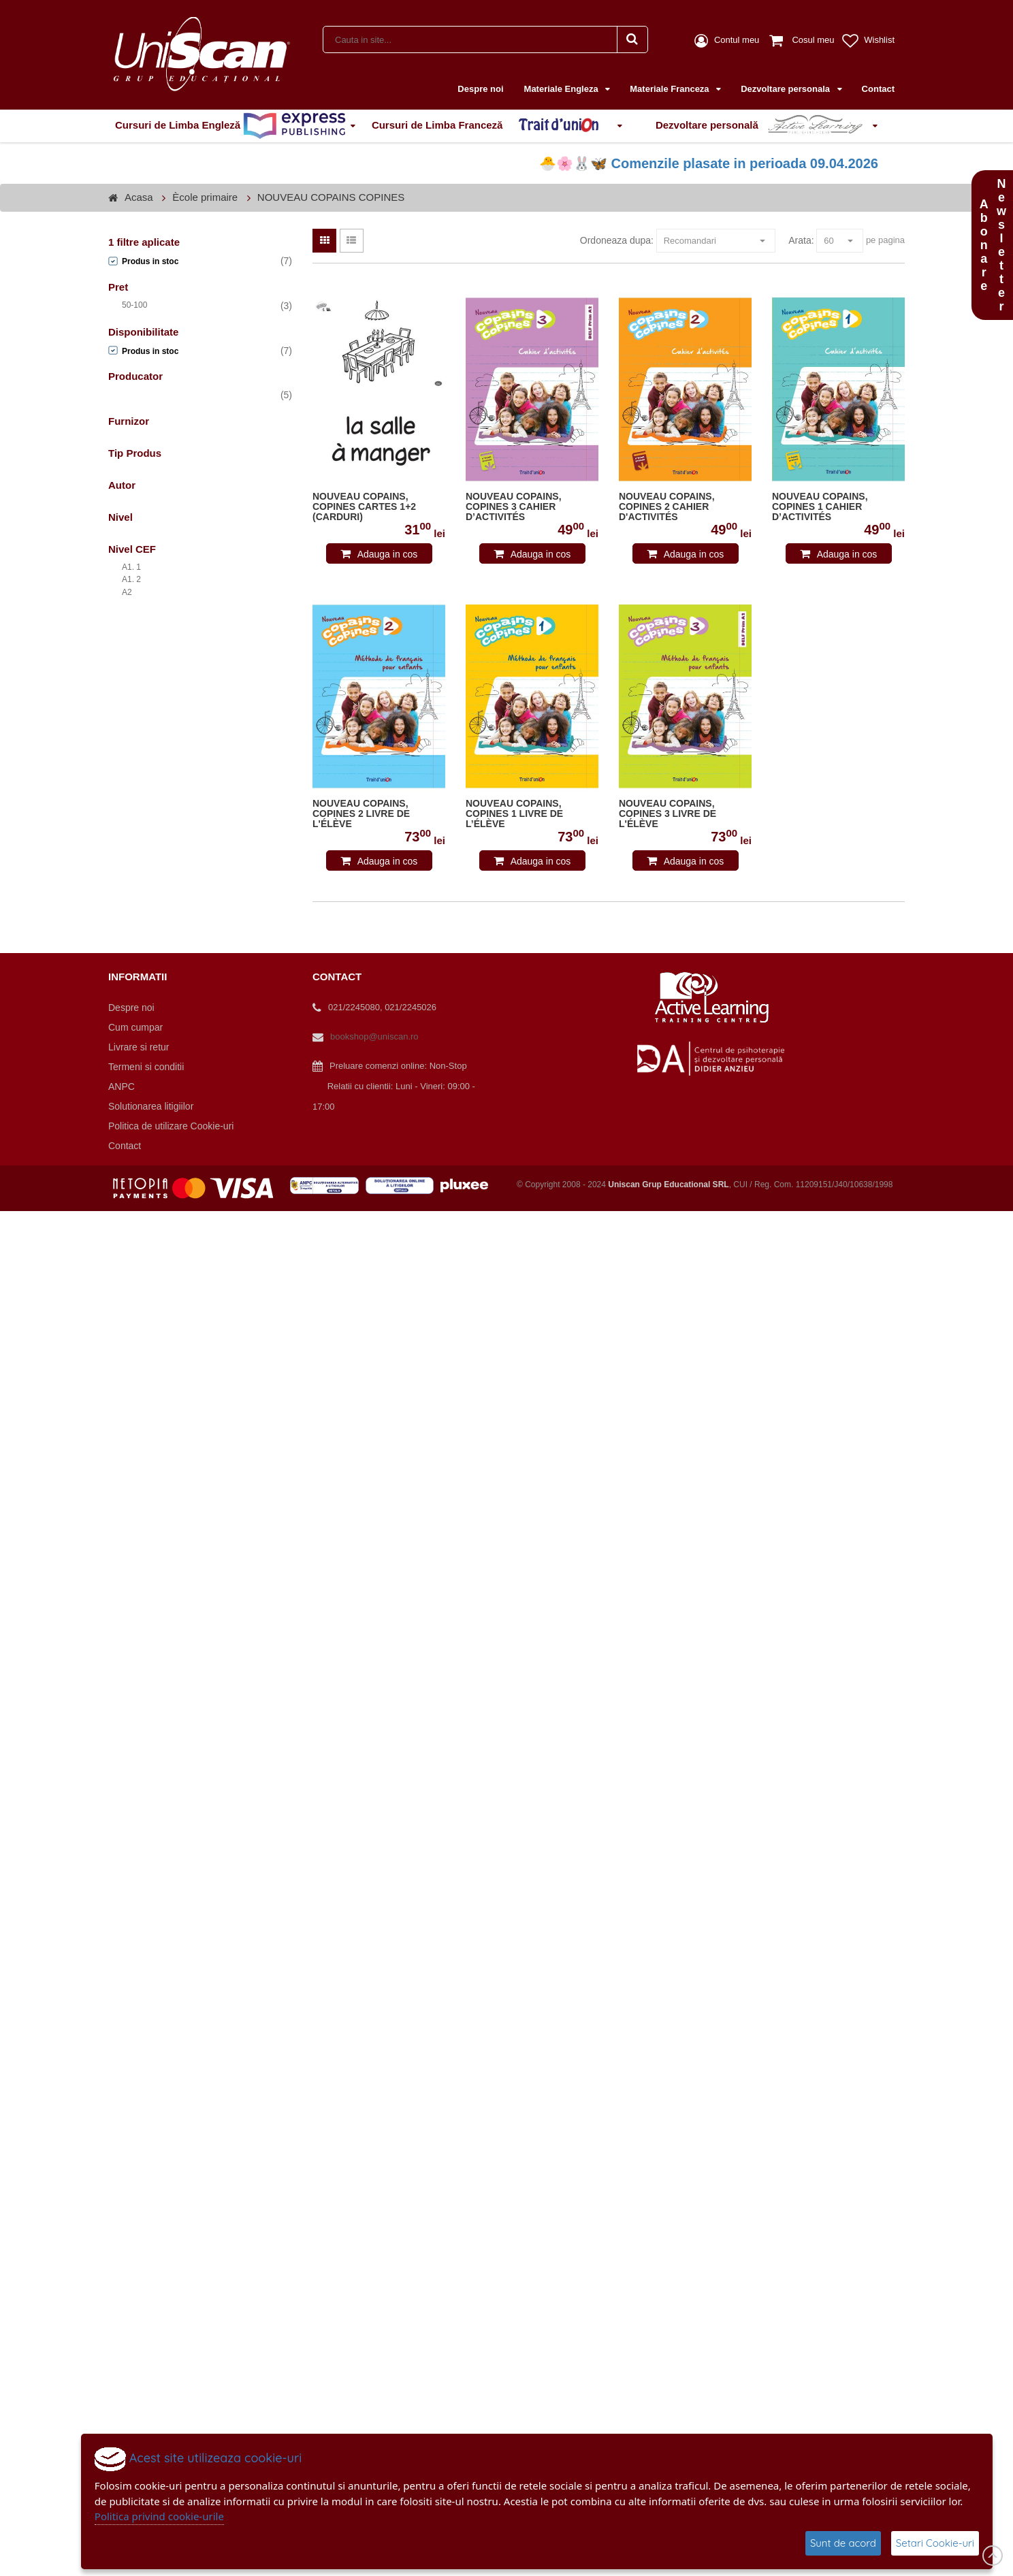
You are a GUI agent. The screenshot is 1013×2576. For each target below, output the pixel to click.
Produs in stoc (150, 261)
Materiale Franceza (670, 89)
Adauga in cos (387, 554)
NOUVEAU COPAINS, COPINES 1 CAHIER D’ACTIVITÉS (820, 507)
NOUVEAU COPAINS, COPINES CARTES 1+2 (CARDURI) (364, 507)
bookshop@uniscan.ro (374, 1036)
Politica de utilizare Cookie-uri (171, 1126)
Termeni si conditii (146, 1066)
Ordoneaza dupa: (617, 240)
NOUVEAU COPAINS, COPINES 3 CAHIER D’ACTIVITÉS (514, 507)
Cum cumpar (135, 1027)
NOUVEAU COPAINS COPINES (330, 197)
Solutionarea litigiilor (150, 1106)
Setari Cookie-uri (935, 2543)
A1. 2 (131, 579)
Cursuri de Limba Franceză (492, 126)
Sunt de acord (843, 2543)
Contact (878, 89)
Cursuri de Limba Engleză (230, 126)
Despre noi (480, 89)
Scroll (992, 2555)
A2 (127, 592)
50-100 (134, 305)
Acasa (139, 197)
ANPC (121, 1086)
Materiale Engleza (562, 89)
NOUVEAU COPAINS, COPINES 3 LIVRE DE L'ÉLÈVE (667, 814)
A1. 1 (131, 567)
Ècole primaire (205, 197)
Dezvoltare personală (762, 126)
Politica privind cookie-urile (159, 2516)
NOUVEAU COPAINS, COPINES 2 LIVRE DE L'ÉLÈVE (361, 814)
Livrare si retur (138, 1047)
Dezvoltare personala (786, 89)
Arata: (801, 240)
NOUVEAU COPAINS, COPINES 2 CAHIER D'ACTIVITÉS (667, 507)
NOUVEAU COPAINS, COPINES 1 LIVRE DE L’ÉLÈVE (514, 814)
